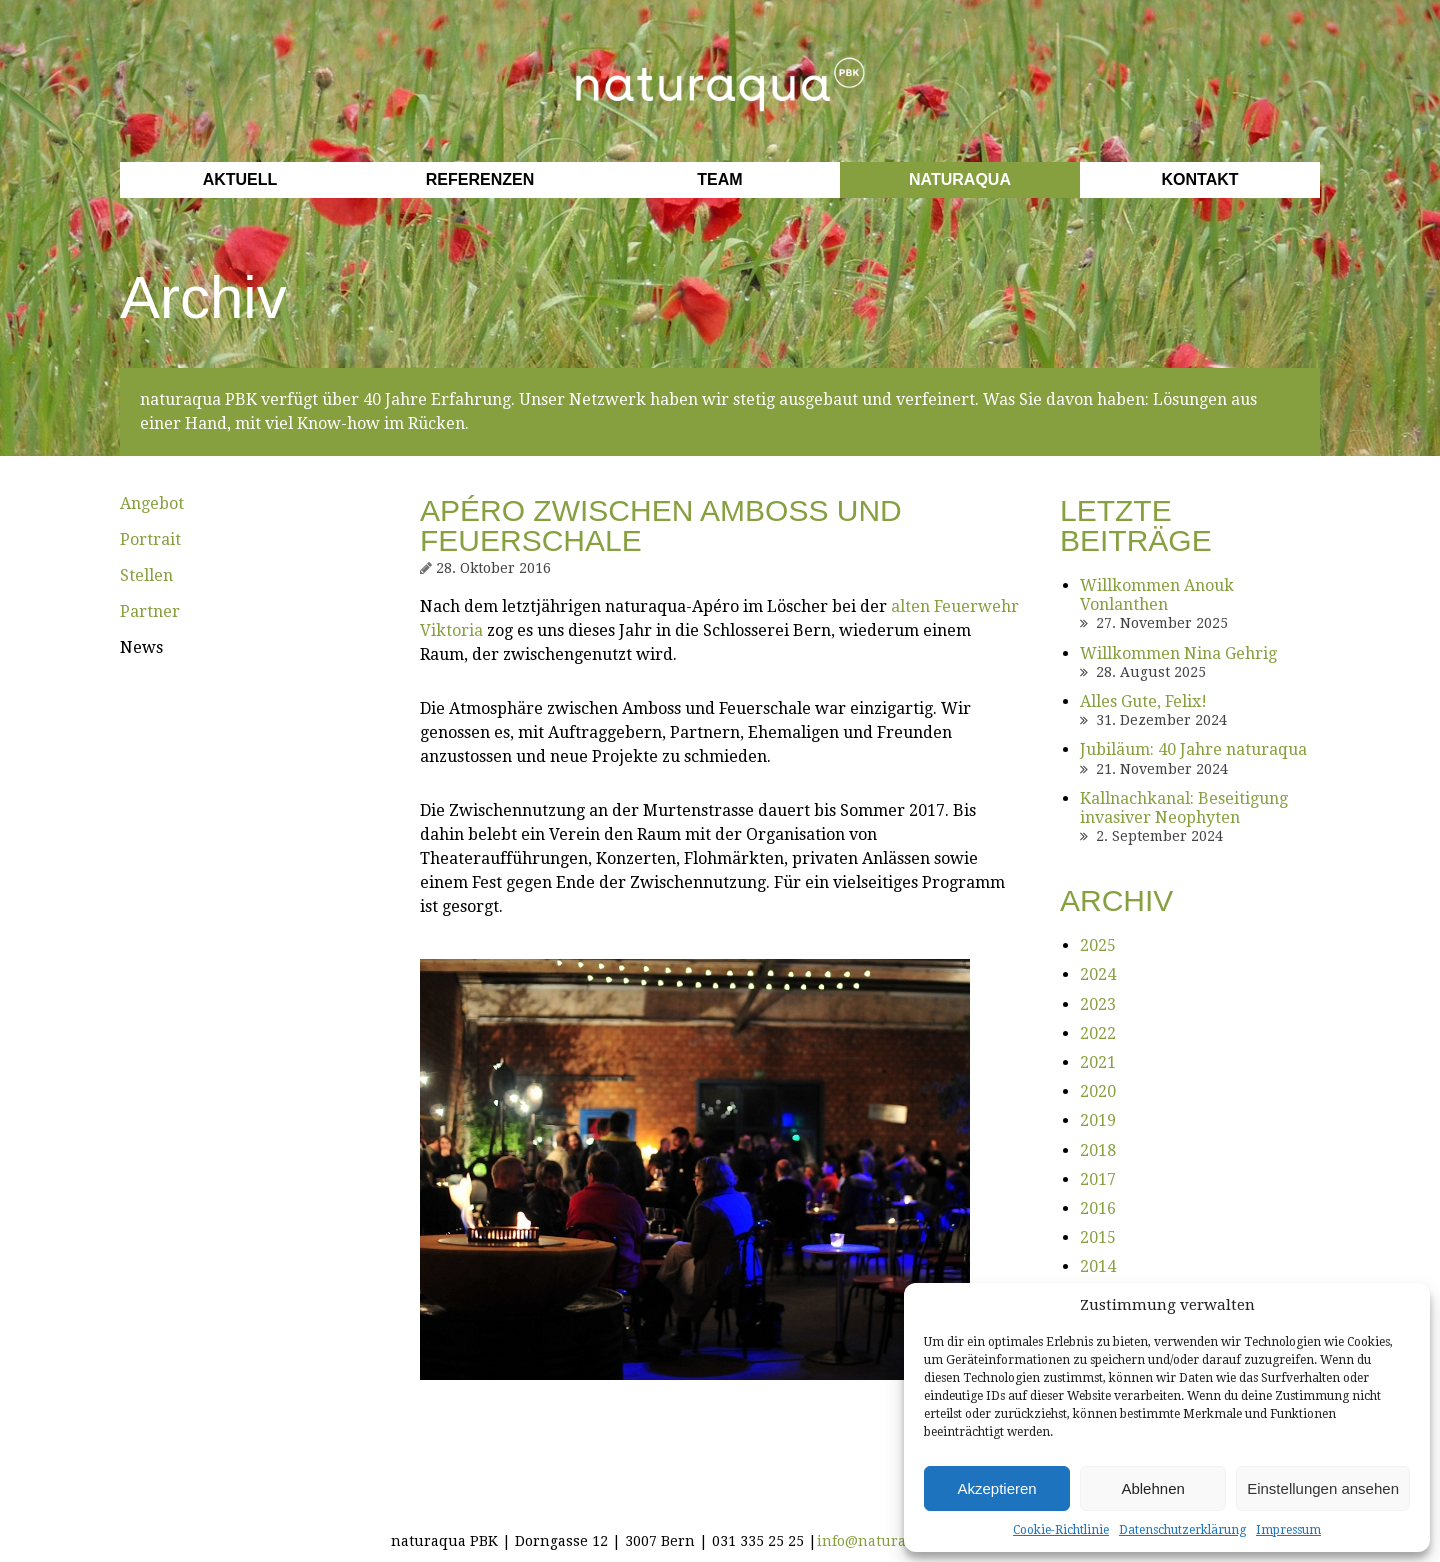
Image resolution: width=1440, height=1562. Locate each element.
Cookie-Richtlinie (1061, 1530)
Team (719, 179)
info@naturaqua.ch (885, 1541)
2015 (1098, 1237)
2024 (1098, 974)
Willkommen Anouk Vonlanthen (1157, 595)
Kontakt (1199, 179)
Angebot (152, 503)
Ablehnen (1152, 1488)
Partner (150, 611)
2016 (1098, 1208)
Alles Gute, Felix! (1143, 701)
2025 (1098, 945)
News (141, 647)
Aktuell (240, 179)
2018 (1098, 1150)
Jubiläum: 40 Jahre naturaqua (1193, 749)
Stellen (146, 575)
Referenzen (480, 179)
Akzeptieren (996, 1488)
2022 (1098, 1033)
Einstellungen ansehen (1323, 1488)
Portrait (150, 539)
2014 (1098, 1266)
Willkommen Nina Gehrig (1178, 653)
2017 (1098, 1179)
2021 (1098, 1062)
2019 (1098, 1120)
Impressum (1288, 1530)
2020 (1098, 1091)
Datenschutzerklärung (1182, 1530)
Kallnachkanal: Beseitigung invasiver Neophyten (1184, 808)
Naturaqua (960, 179)
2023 (1098, 1004)
